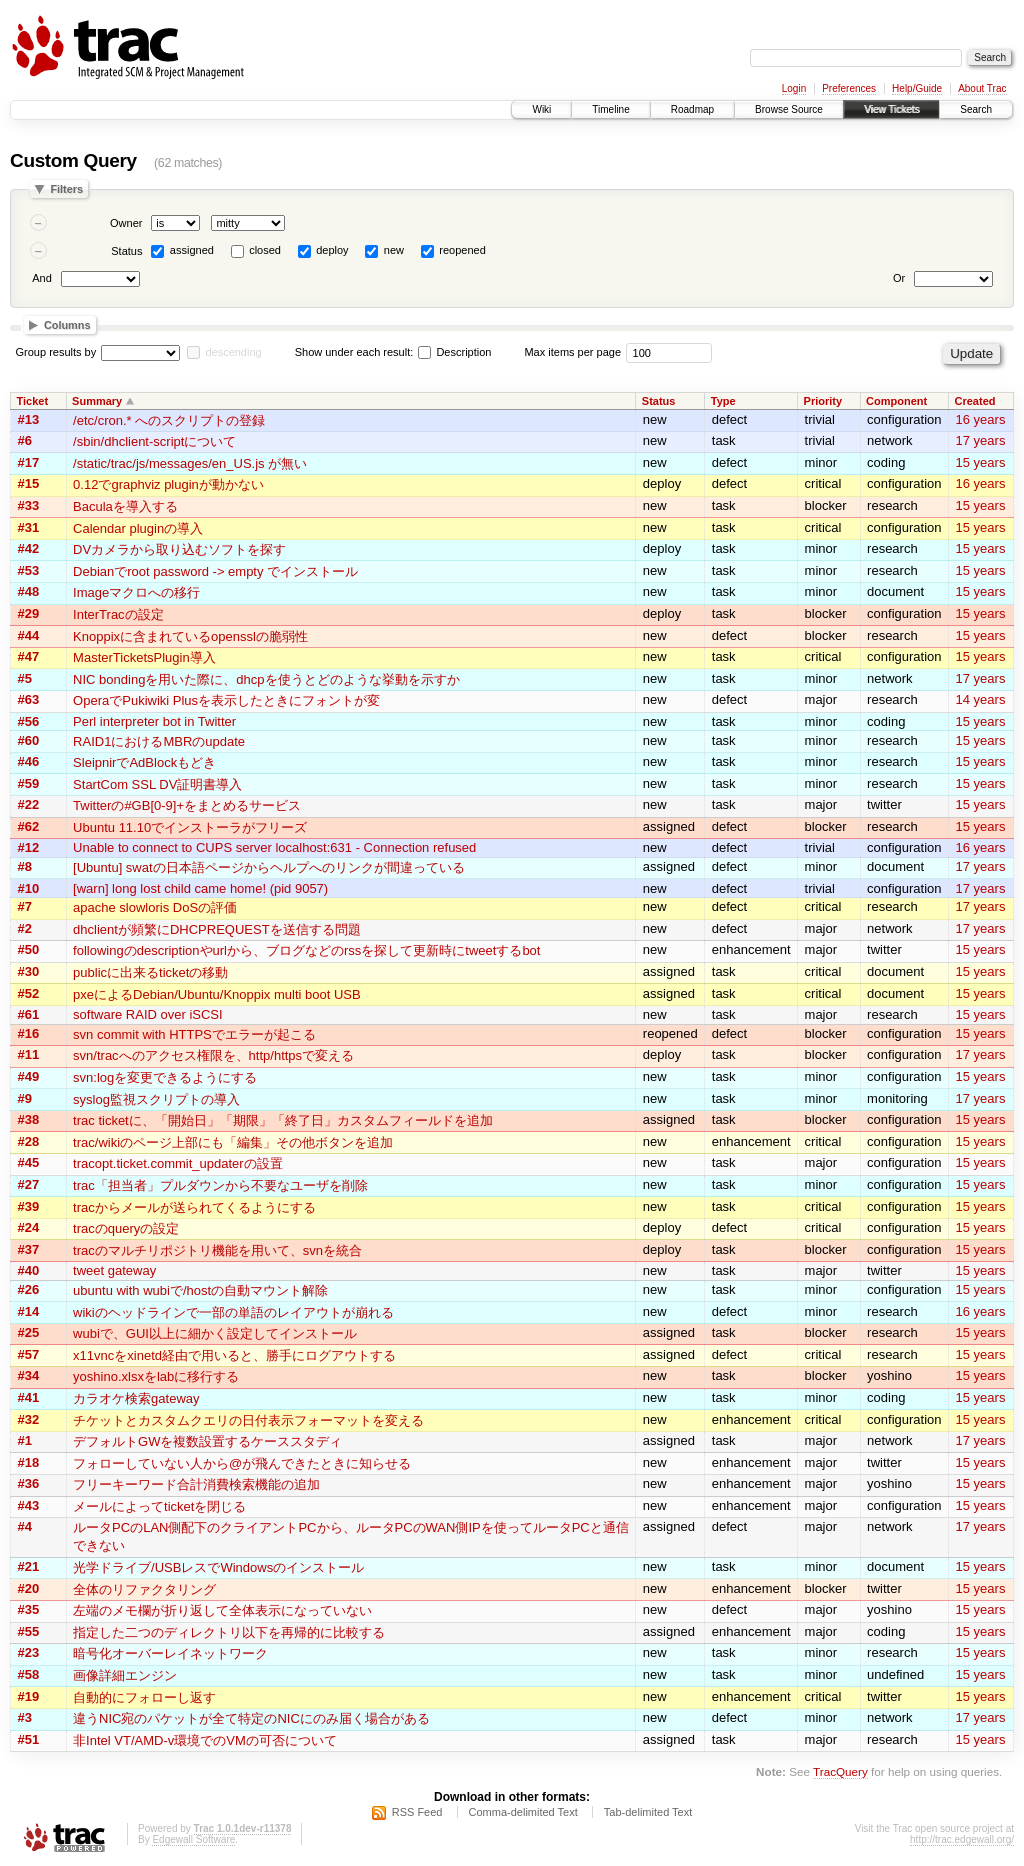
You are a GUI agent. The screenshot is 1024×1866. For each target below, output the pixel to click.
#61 (29, 1014)
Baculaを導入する (125, 506)
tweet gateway (114, 1270)
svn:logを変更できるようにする (165, 1077)
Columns (67, 325)
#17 (29, 462)
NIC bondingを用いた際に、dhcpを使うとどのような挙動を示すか (266, 679)
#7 (25, 906)
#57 (29, 1354)
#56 (29, 721)
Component (896, 401)
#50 (29, 949)
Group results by (56, 352)
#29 (29, 613)
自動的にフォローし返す (144, 1697)
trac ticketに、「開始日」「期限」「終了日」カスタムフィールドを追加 (283, 1120)
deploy (332, 250)
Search (976, 109)
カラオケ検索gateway (136, 1398)
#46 (29, 761)
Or (899, 278)
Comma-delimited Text (523, 1812)
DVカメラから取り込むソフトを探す (179, 549)
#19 (29, 1696)
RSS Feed (417, 1812)
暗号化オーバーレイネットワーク (170, 1653)
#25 (29, 1332)
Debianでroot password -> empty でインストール (215, 571)
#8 (25, 866)
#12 (29, 847)
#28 (29, 1141)
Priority (823, 401)
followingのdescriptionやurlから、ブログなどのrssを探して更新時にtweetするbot (306, 950)
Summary (97, 401)
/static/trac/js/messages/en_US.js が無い (190, 463)
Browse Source (789, 109)
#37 (29, 1249)
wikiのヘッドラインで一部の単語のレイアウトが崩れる (233, 1312)
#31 (29, 527)
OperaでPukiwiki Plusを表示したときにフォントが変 (226, 700)
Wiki (541, 109)
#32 (29, 1419)
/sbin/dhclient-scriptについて (154, 441)
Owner (126, 223)
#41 (29, 1397)
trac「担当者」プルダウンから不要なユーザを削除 (220, 1185)
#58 (29, 1674)
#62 (29, 826)
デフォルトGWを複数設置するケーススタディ (207, 1441)
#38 (29, 1119)
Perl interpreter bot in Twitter (154, 721)
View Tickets (891, 109)
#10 (29, 888)
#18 (29, 1462)
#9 (25, 1098)
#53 (29, 570)
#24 (29, 1227)
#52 (29, 993)
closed (265, 250)
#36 (29, 1483)
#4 (25, 1526)
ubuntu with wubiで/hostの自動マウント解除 (200, 1290)
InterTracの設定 (118, 614)
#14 (29, 1311)
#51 (29, 1739)
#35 (29, 1609)
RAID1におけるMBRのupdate (159, 741)
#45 (29, 1162)
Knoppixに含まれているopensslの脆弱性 (190, 636)
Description (454, 352)
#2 (25, 928)
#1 (25, 1440)
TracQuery (840, 1771)
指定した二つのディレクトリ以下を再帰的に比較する (229, 1632)
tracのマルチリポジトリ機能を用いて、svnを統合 (217, 1250)
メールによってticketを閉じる (159, 1506)
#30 (29, 971)
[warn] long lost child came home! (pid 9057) (200, 888)
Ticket (33, 401)
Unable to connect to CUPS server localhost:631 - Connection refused (274, 847)
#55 (29, 1631)
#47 (29, 656)
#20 (29, 1588)
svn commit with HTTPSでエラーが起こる (194, 1034)
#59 (29, 783)
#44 (29, 635)
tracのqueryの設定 (126, 1228)
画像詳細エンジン (125, 1675)
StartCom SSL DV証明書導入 (157, 784)
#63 (29, 699)
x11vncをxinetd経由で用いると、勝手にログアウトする (234, 1355)
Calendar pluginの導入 (138, 528)
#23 (29, 1652)
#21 (29, 1566)
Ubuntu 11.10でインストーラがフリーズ (190, 827)
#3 (25, 1717)
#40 (29, 1270)
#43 (29, 1505)
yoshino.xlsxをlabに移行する (156, 1376)
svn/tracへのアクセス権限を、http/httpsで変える (213, 1055)
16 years (981, 419)
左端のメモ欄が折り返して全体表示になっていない (222, 1610)
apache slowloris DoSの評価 (155, 907)
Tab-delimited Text (648, 1812)
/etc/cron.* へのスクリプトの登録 (169, 420)
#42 (29, 548)
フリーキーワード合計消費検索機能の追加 (196, 1484)
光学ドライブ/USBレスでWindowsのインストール (218, 1567)
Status (126, 251)
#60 (29, 740)
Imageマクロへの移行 (136, 592)
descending (233, 352)
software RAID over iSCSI (148, 1014)
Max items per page (572, 352)
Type (723, 401)
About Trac (982, 88)
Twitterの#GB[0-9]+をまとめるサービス (187, 805)
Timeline (610, 109)
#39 (29, 1206)
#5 (25, 678)
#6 (25, 440)
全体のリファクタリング (144, 1589)
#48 (29, 591)
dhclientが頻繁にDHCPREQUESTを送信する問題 (217, 929)
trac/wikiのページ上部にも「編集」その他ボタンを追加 (233, 1142)
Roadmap (692, 109)
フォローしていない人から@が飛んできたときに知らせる (242, 1463)
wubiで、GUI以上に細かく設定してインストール (215, 1333)
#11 (29, 1054)
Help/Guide (917, 88)
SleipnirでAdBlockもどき (144, 762)
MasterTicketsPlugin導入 (144, 657)
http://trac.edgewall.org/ (962, 1839)
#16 (29, 1033)
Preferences (849, 88)
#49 (29, 1076)
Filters (66, 189)
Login (794, 88)
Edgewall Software (193, 1839)
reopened (462, 250)
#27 (29, 1184)
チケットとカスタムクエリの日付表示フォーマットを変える (248, 1420)
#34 (29, 1375)
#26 (29, 1289)
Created (975, 401)
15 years (981, 462)
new (394, 250)
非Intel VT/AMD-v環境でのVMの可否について (205, 1740)
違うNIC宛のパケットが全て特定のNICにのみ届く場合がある (251, 1718)
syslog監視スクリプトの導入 (156, 1099)
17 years (981, 440)
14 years (981, 699)
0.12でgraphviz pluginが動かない (168, 484)
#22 (29, 804)
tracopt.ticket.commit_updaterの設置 (178, 1163)
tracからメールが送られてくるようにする (194, 1207)
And (42, 278)
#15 (29, 483)
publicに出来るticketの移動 (150, 972)
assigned (192, 250)
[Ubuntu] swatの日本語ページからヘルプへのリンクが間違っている (269, 867)
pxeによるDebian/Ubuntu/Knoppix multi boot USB (217, 994)
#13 (29, 419)
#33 (29, 505)
